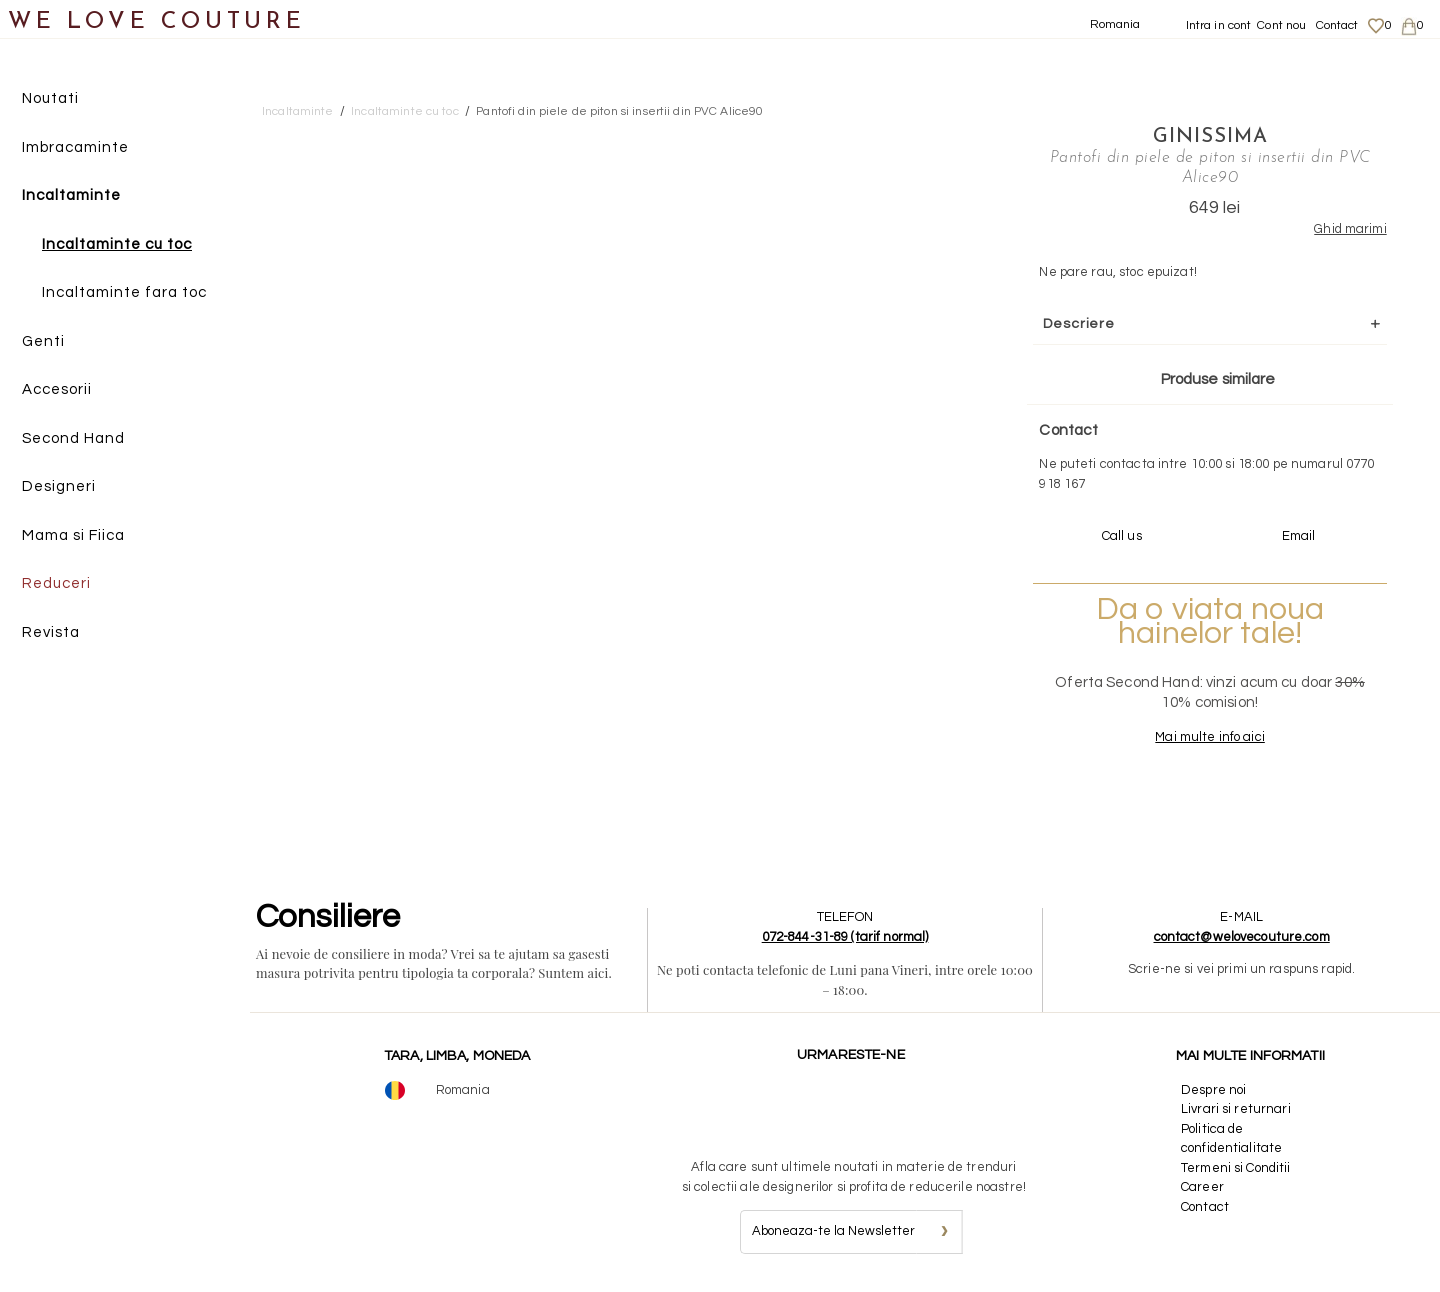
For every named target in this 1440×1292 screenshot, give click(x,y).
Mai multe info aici (1209, 737)
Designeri (59, 486)
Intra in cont (1219, 25)
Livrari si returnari (1236, 1109)
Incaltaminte (71, 195)
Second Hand (73, 438)
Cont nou (1281, 25)
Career (1202, 1187)
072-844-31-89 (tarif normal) (845, 937)
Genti (43, 341)
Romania (1115, 24)
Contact (1337, 25)
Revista (51, 632)
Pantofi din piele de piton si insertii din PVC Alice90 (619, 111)
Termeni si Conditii (1235, 1168)
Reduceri (56, 583)
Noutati (50, 98)
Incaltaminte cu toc (117, 244)
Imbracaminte (75, 147)
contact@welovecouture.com (1242, 937)
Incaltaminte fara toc (124, 292)
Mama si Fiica (73, 535)
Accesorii (57, 389)
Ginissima (1210, 137)
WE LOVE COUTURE (156, 22)
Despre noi (1213, 1090)
